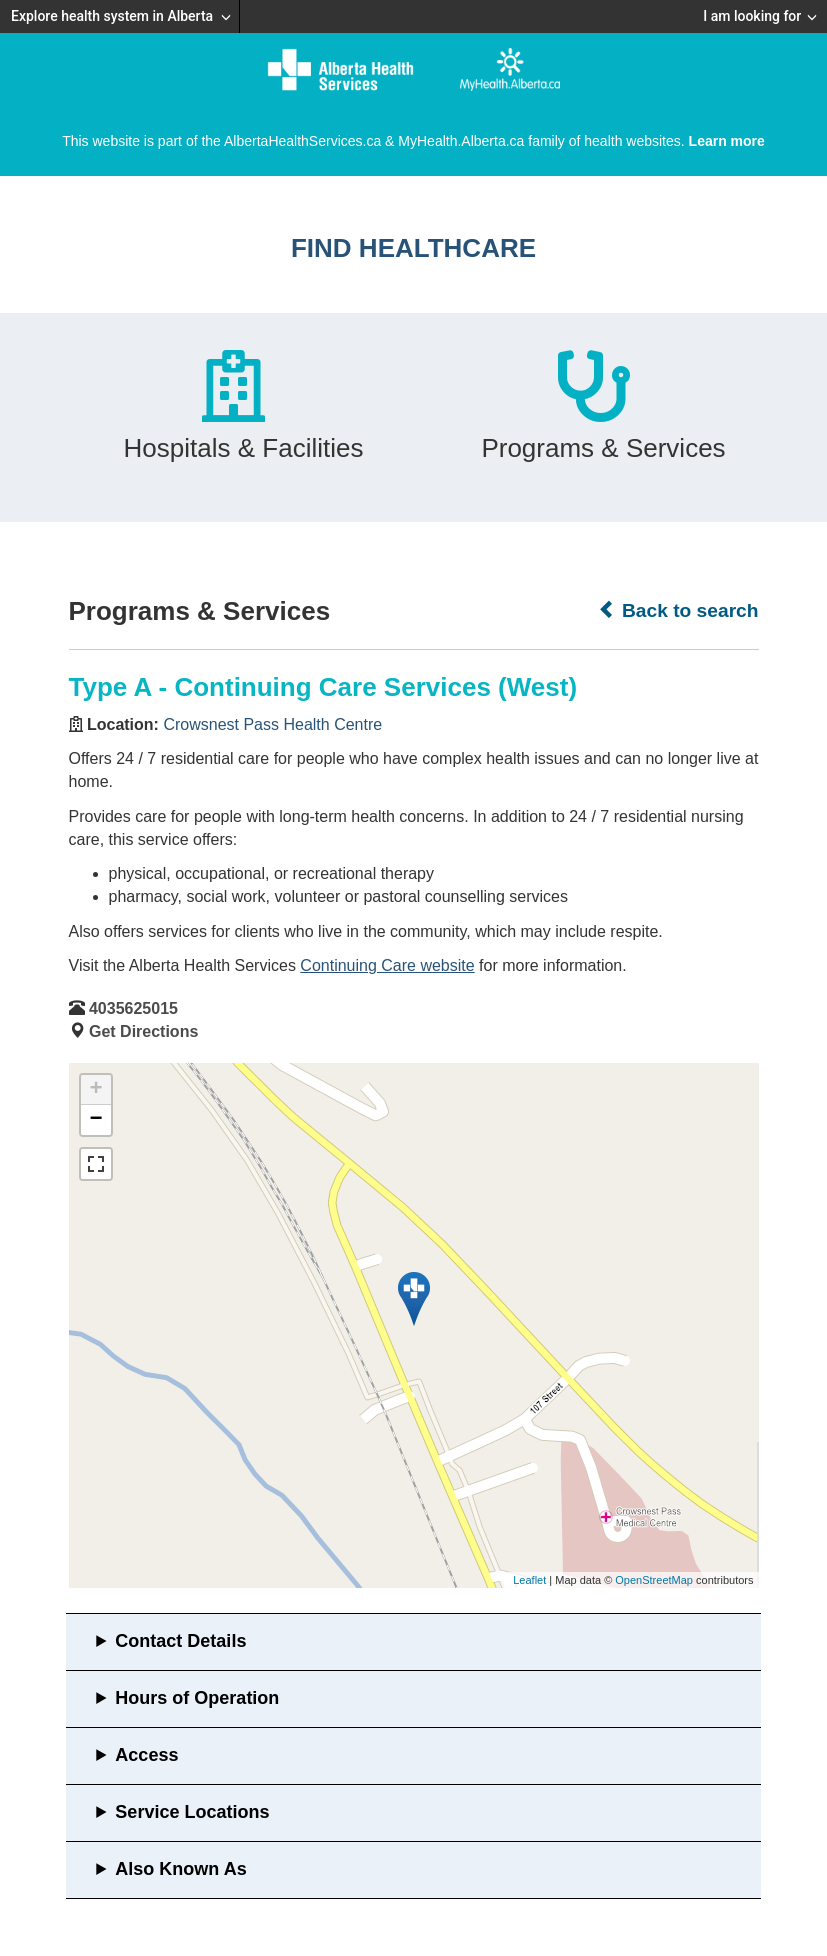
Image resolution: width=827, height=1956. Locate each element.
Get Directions (143, 1031)
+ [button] (95, 1090)
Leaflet (529, 1580)
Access (146, 1755)
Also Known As (180, 1869)
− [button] (95, 1120)
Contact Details (180, 1641)
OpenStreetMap (654, 1580)
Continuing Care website (387, 965)
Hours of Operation (197, 1698)
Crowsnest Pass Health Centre (272, 724)
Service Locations (192, 1812)
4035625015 (133, 1008)
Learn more (727, 141)
